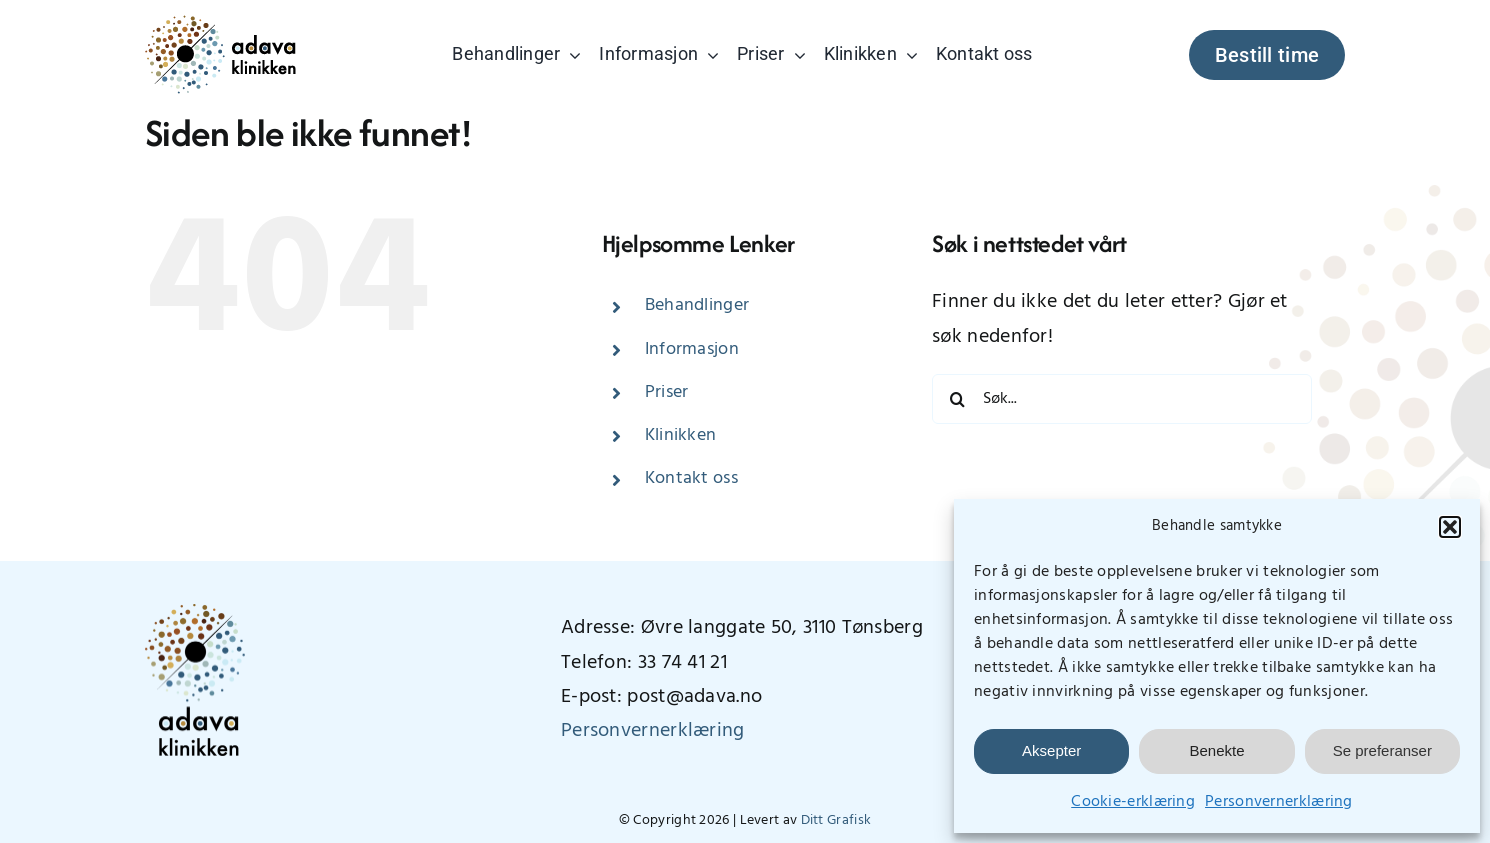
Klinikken (681, 435)
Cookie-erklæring (1133, 802)
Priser (667, 392)
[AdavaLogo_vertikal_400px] (195, 614)
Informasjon (692, 349)
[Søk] (957, 399)
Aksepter (1051, 750)
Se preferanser (1382, 750)
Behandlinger (697, 305)
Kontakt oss (691, 478)
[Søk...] (1122, 399)
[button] (1450, 527)
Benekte (1216, 750)
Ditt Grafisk (836, 820)
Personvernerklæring (1279, 802)
